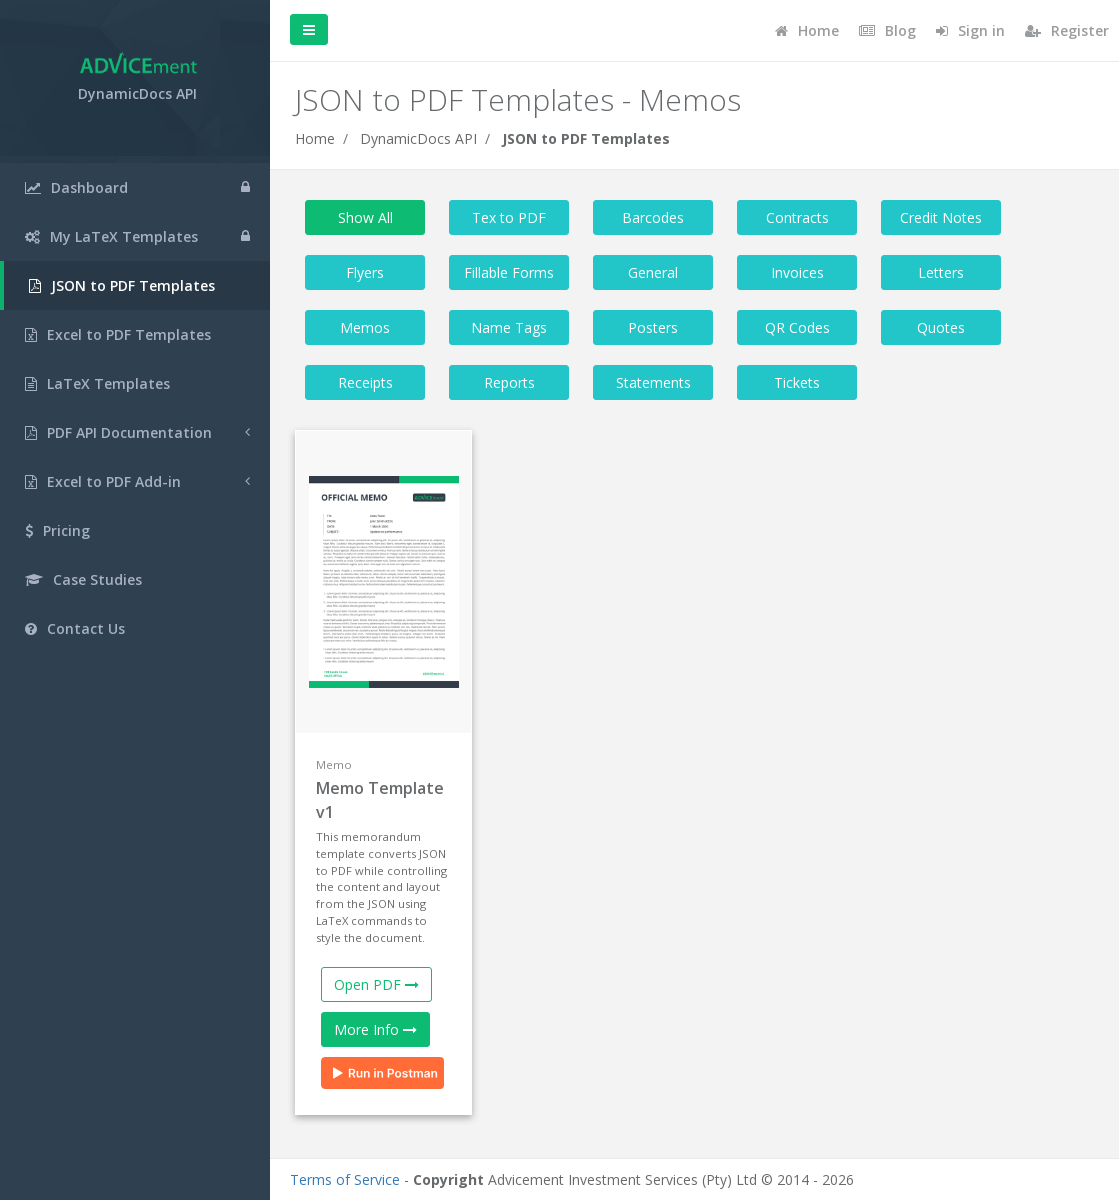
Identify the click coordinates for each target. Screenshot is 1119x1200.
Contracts (797, 217)
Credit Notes (941, 217)
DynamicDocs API (418, 138)
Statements (653, 382)
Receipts (365, 382)
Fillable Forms (509, 272)
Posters (653, 327)
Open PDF (376, 984)
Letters (941, 272)
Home (315, 138)
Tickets (797, 382)
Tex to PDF (509, 217)
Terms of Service (345, 1179)
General (653, 272)
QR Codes (797, 327)
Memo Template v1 (380, 800)
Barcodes (653, 217)
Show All (365, 217)
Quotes (941, 327)
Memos (365, 327)
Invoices (797, 272)
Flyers (365, 272)
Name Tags (509, 327)
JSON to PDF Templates (586, 138)
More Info (375, 1029)
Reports (509, 382)
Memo (334, 764)
